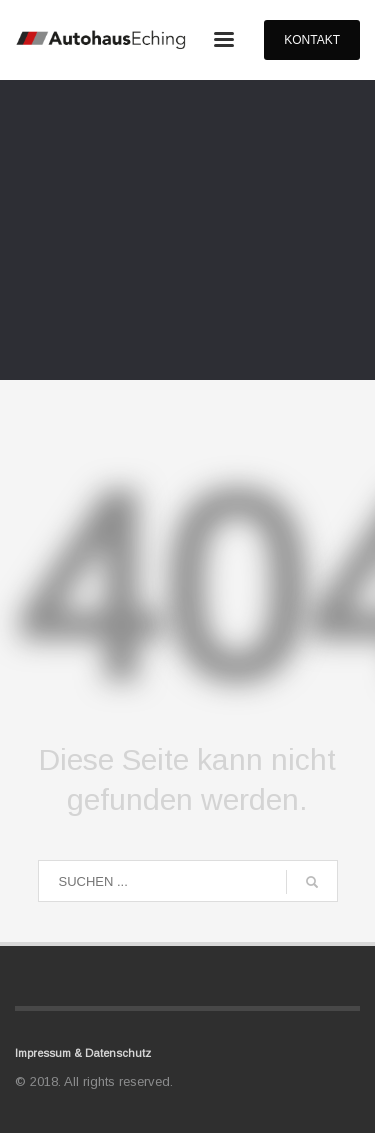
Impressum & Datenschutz (83, 1053)
